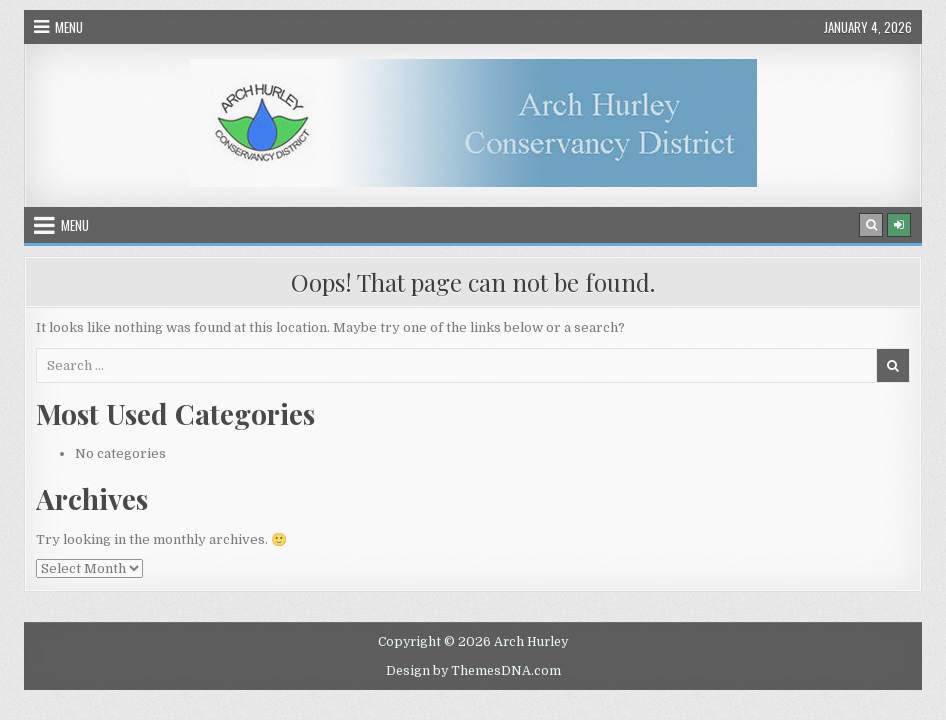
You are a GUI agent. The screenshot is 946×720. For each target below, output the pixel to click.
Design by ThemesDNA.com (473, 671)
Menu (69, 27)
